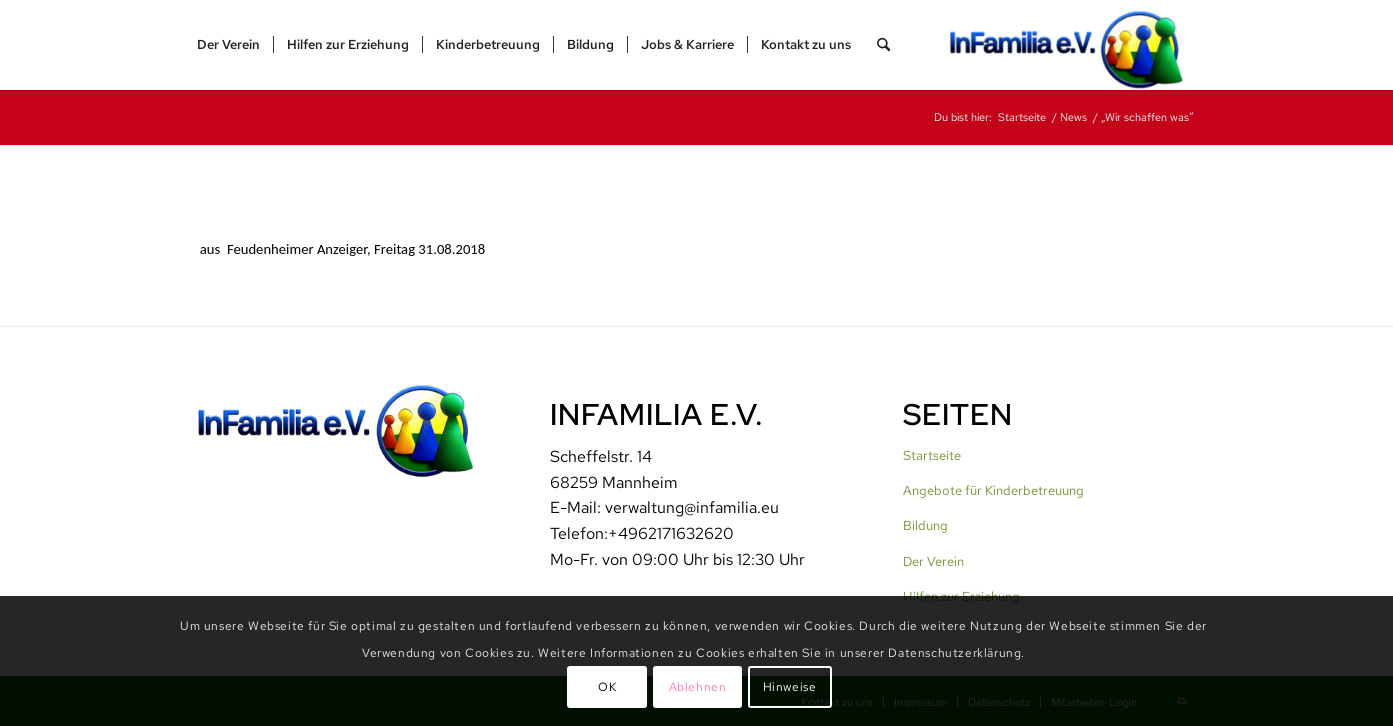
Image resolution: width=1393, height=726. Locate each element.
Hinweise (790, 687)
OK (607, 687)
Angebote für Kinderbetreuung (993, 490)
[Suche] (883, 45)
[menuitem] (228, 45)
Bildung (925, 525)
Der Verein (933, 561)
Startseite (932, 455)
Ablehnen (698, 687)
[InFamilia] (1073, 45)
